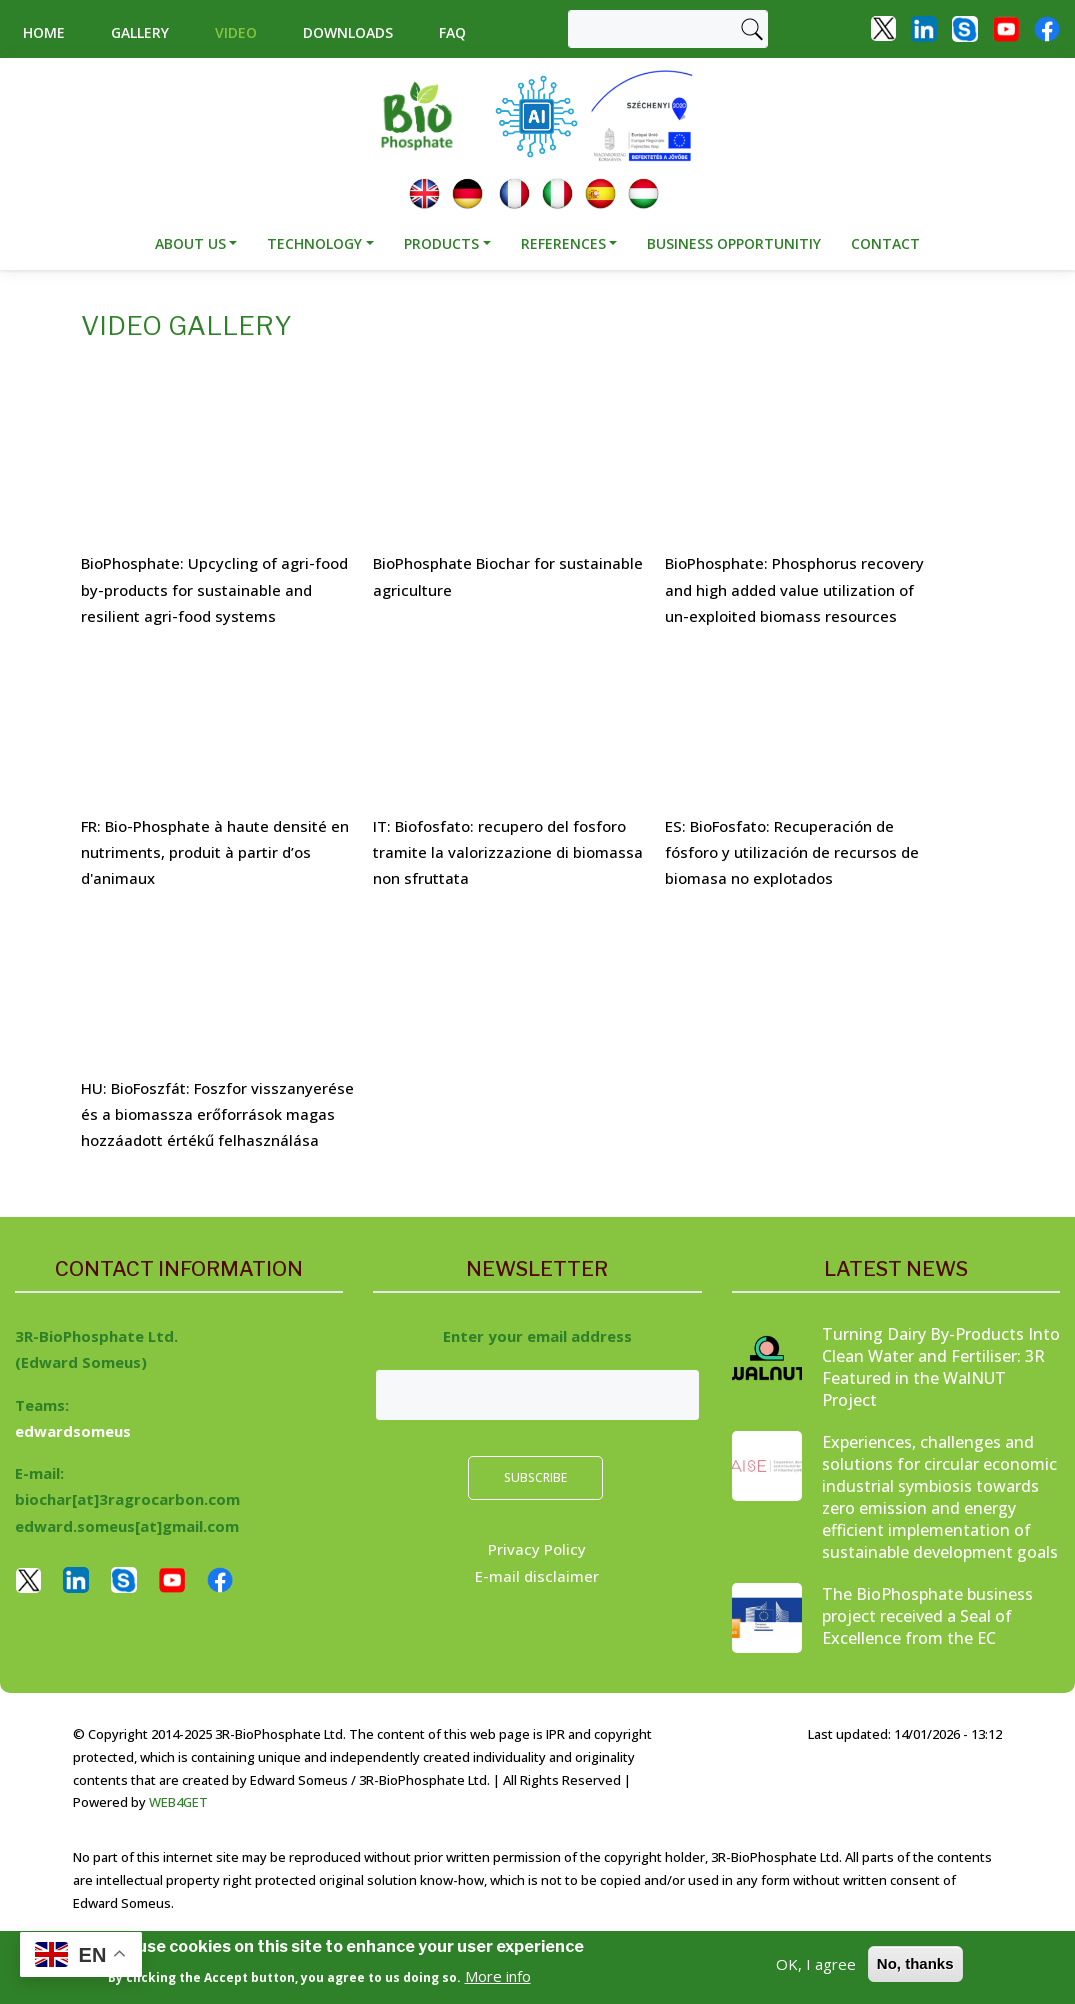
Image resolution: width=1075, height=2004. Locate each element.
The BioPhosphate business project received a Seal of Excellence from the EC (927, 1616)
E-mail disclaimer (537, 1576)
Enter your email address (537, 1336)
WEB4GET (178, 1802)
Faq (452, 32)
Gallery (140, 32)
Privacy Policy (537, 1549)
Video (236, 32)
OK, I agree (816, 1964)
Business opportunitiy (734, 243)
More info (498, 1976)
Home (44, 32)
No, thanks (915, 1963)
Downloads (348, 32)
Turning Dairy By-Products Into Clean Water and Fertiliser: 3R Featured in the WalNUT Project (941, 1367)
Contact (885, 243)
